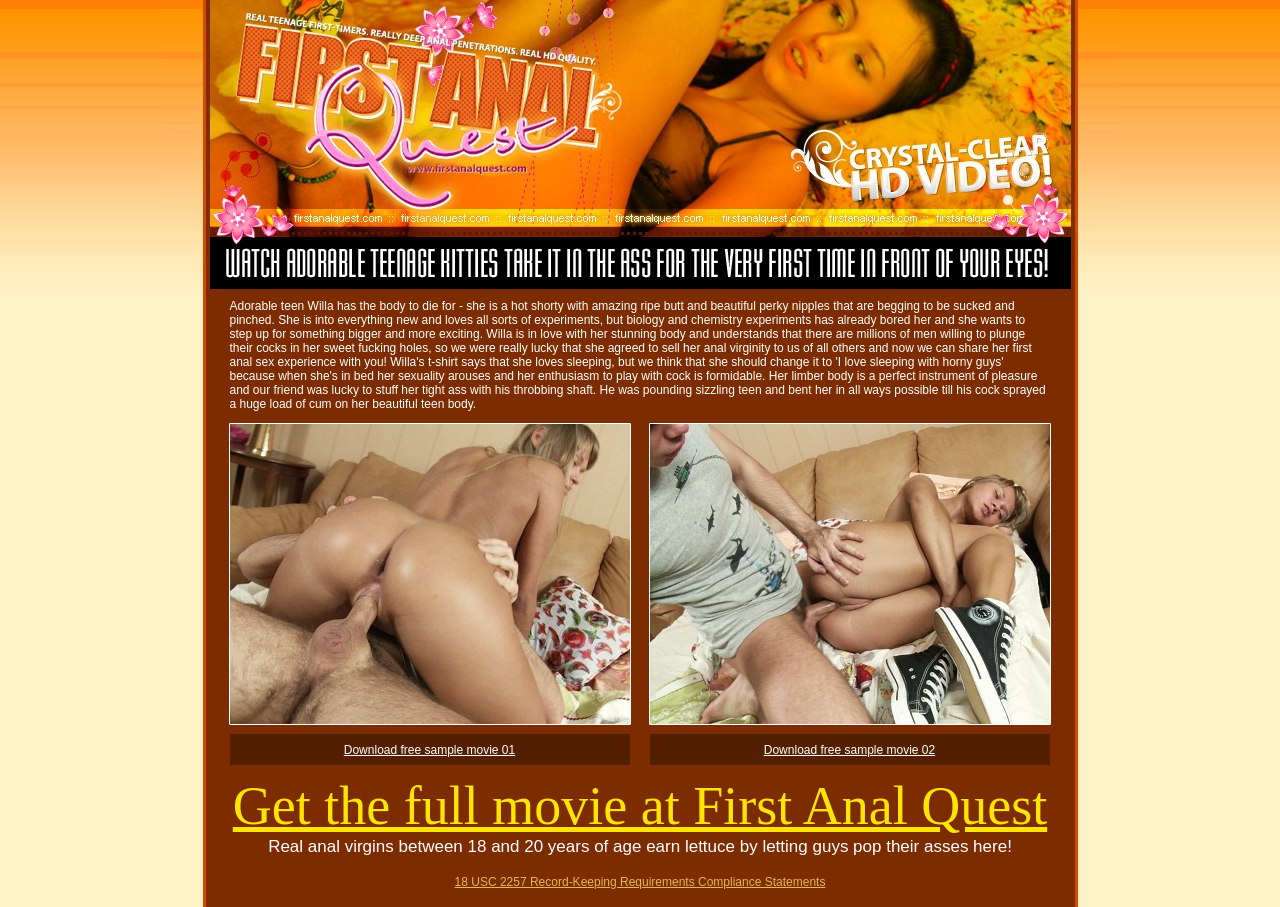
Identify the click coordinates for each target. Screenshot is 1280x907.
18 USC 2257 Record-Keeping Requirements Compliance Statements (640, 882)
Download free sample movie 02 (849, 750)
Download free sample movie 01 (429, 750)
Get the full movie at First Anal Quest (640, 806)
